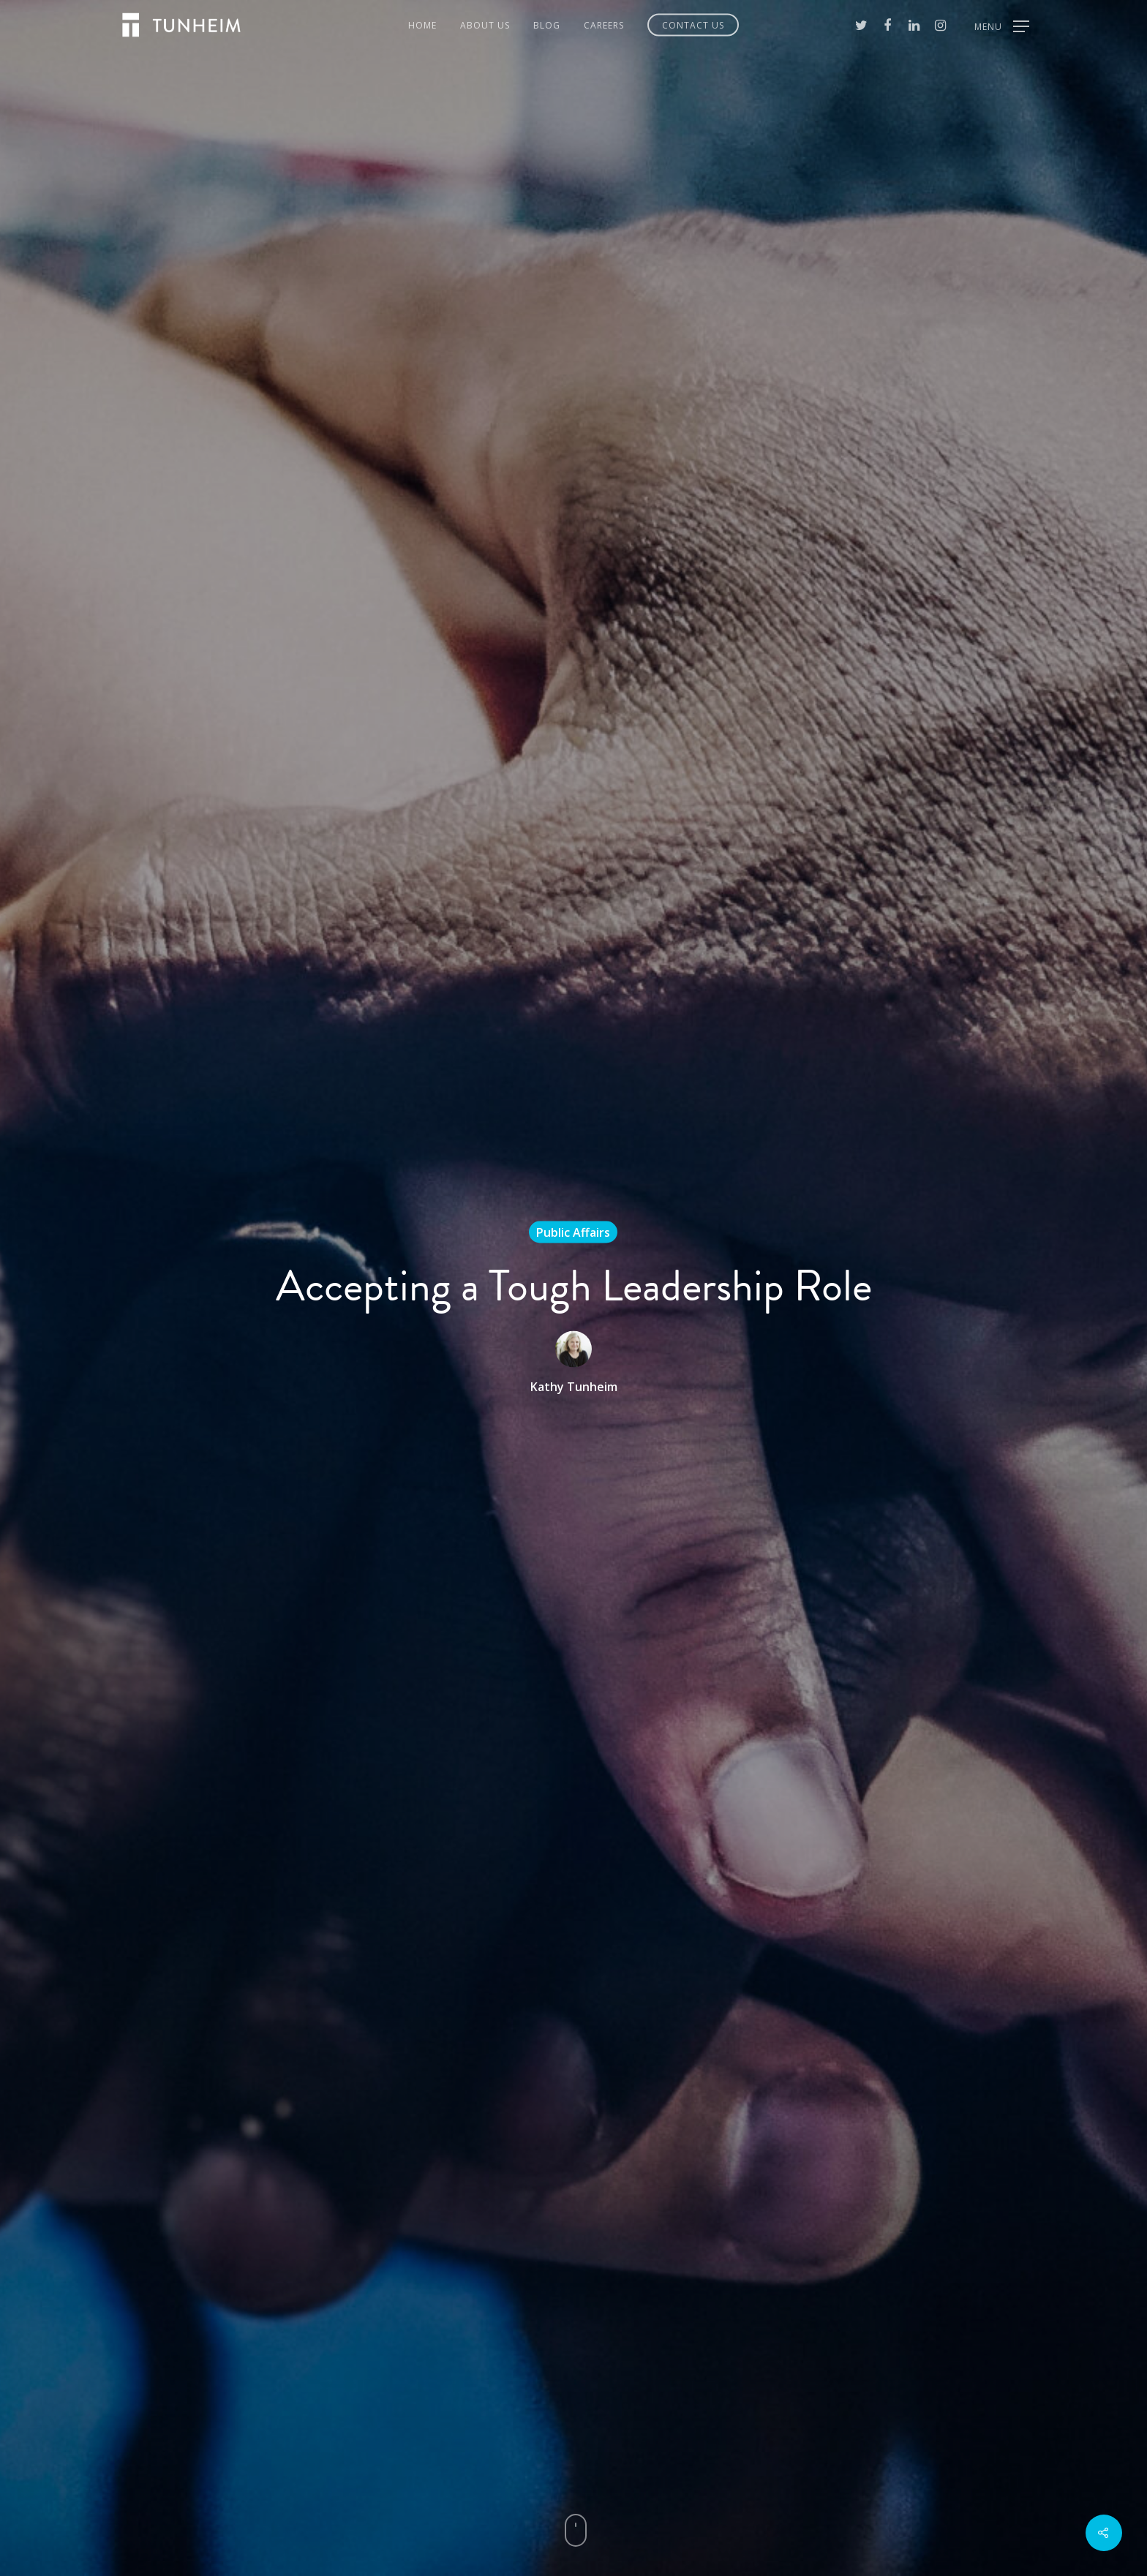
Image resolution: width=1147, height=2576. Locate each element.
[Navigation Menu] (1001, 25)
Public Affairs (573, 1232)
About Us (485, 25)
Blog (546, 25)
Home (422, 25)
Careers (604, 25)
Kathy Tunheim (573, 1386)
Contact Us (693, 25)
